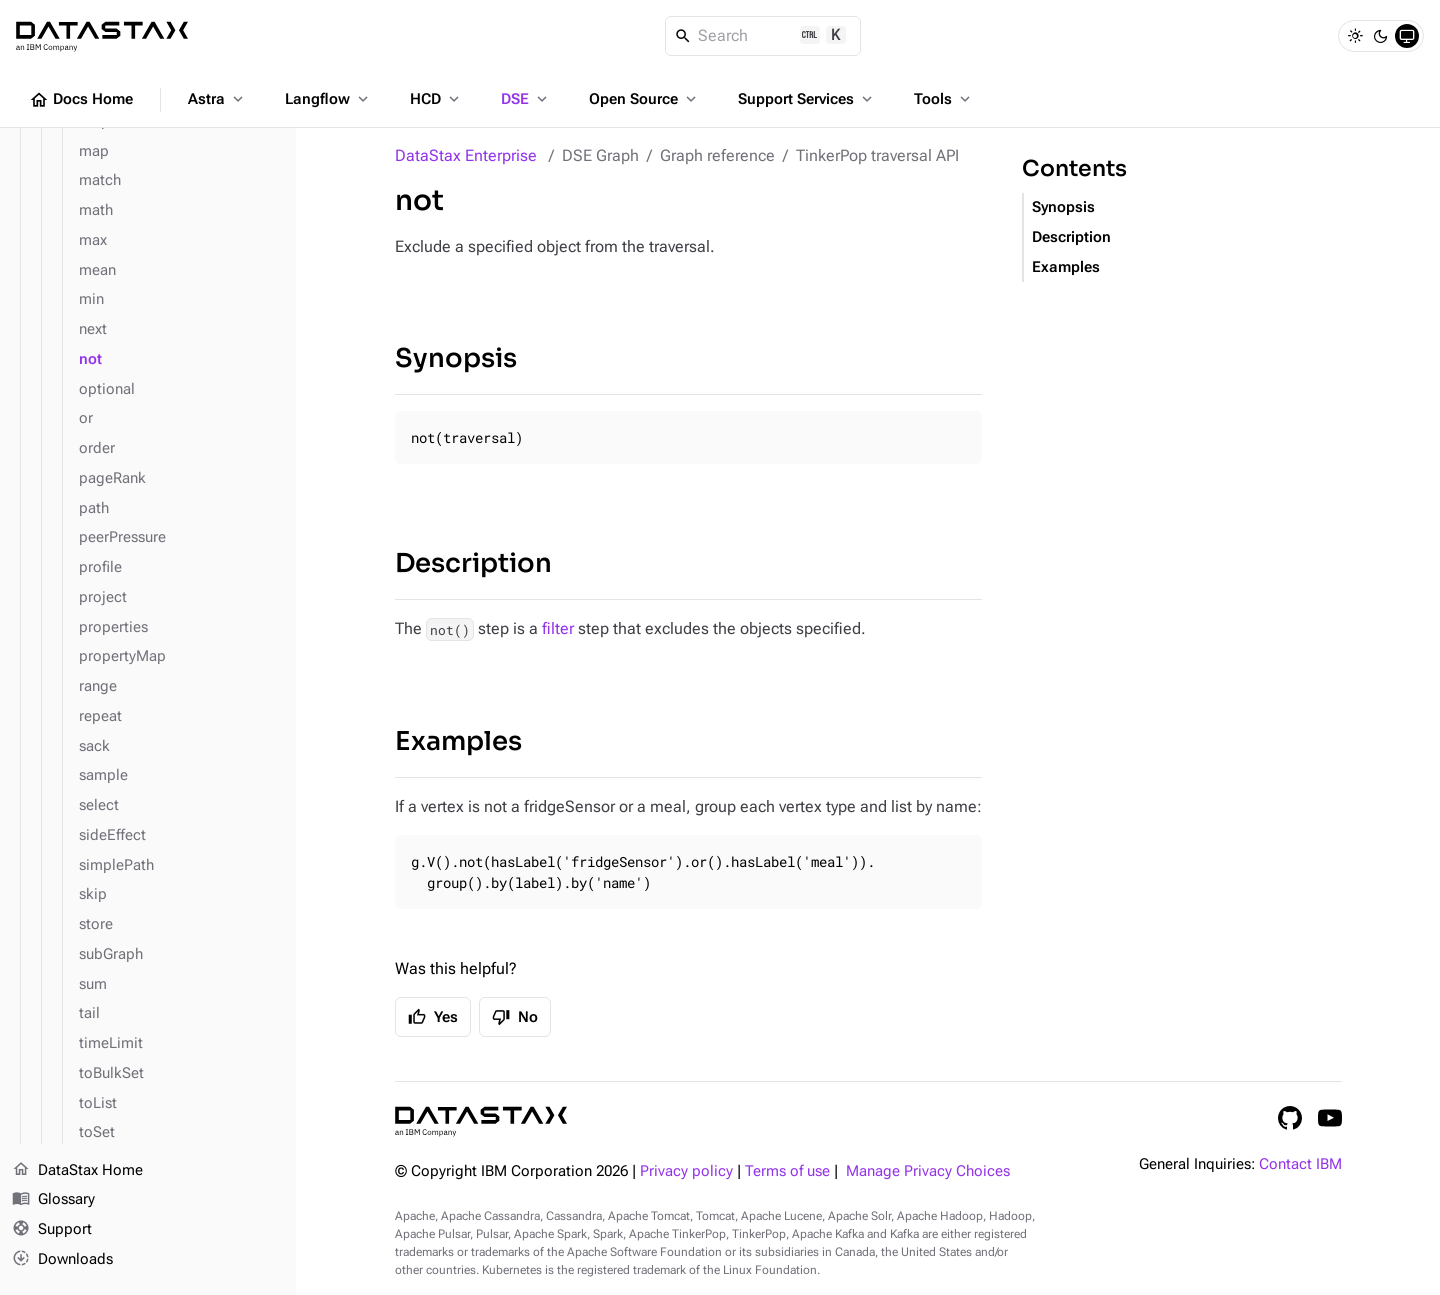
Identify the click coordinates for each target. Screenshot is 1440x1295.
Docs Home (81, 100)
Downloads (62, 1260)
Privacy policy (686, 1171)
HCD (436, 99)
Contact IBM (1300, 1164)
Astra (217, 99)
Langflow (328, 99)
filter (558, 628)
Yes (433, 1017)
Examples (458, 741)
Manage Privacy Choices (928, 1171)
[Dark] (1381, 36)
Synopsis (456, 358)
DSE (526, 99)
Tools (944, 99)
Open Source (644, 99)
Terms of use (787, 1171)
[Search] (763, 36)
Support (52, 1231)
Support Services (807, 99)
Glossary (53, 1201)
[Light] (1355, 36)
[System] (1407, 36)
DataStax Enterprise (466, 155)
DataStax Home (77, 1171)
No (515, 1017)
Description (473, 563)
